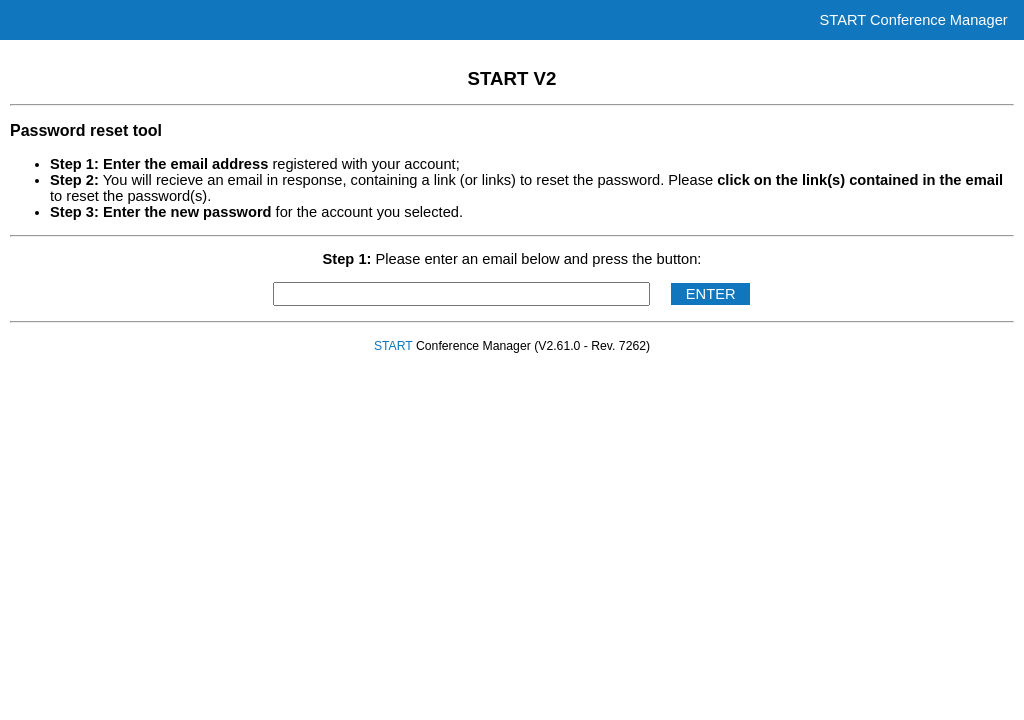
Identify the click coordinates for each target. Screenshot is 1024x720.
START (393, 346)
